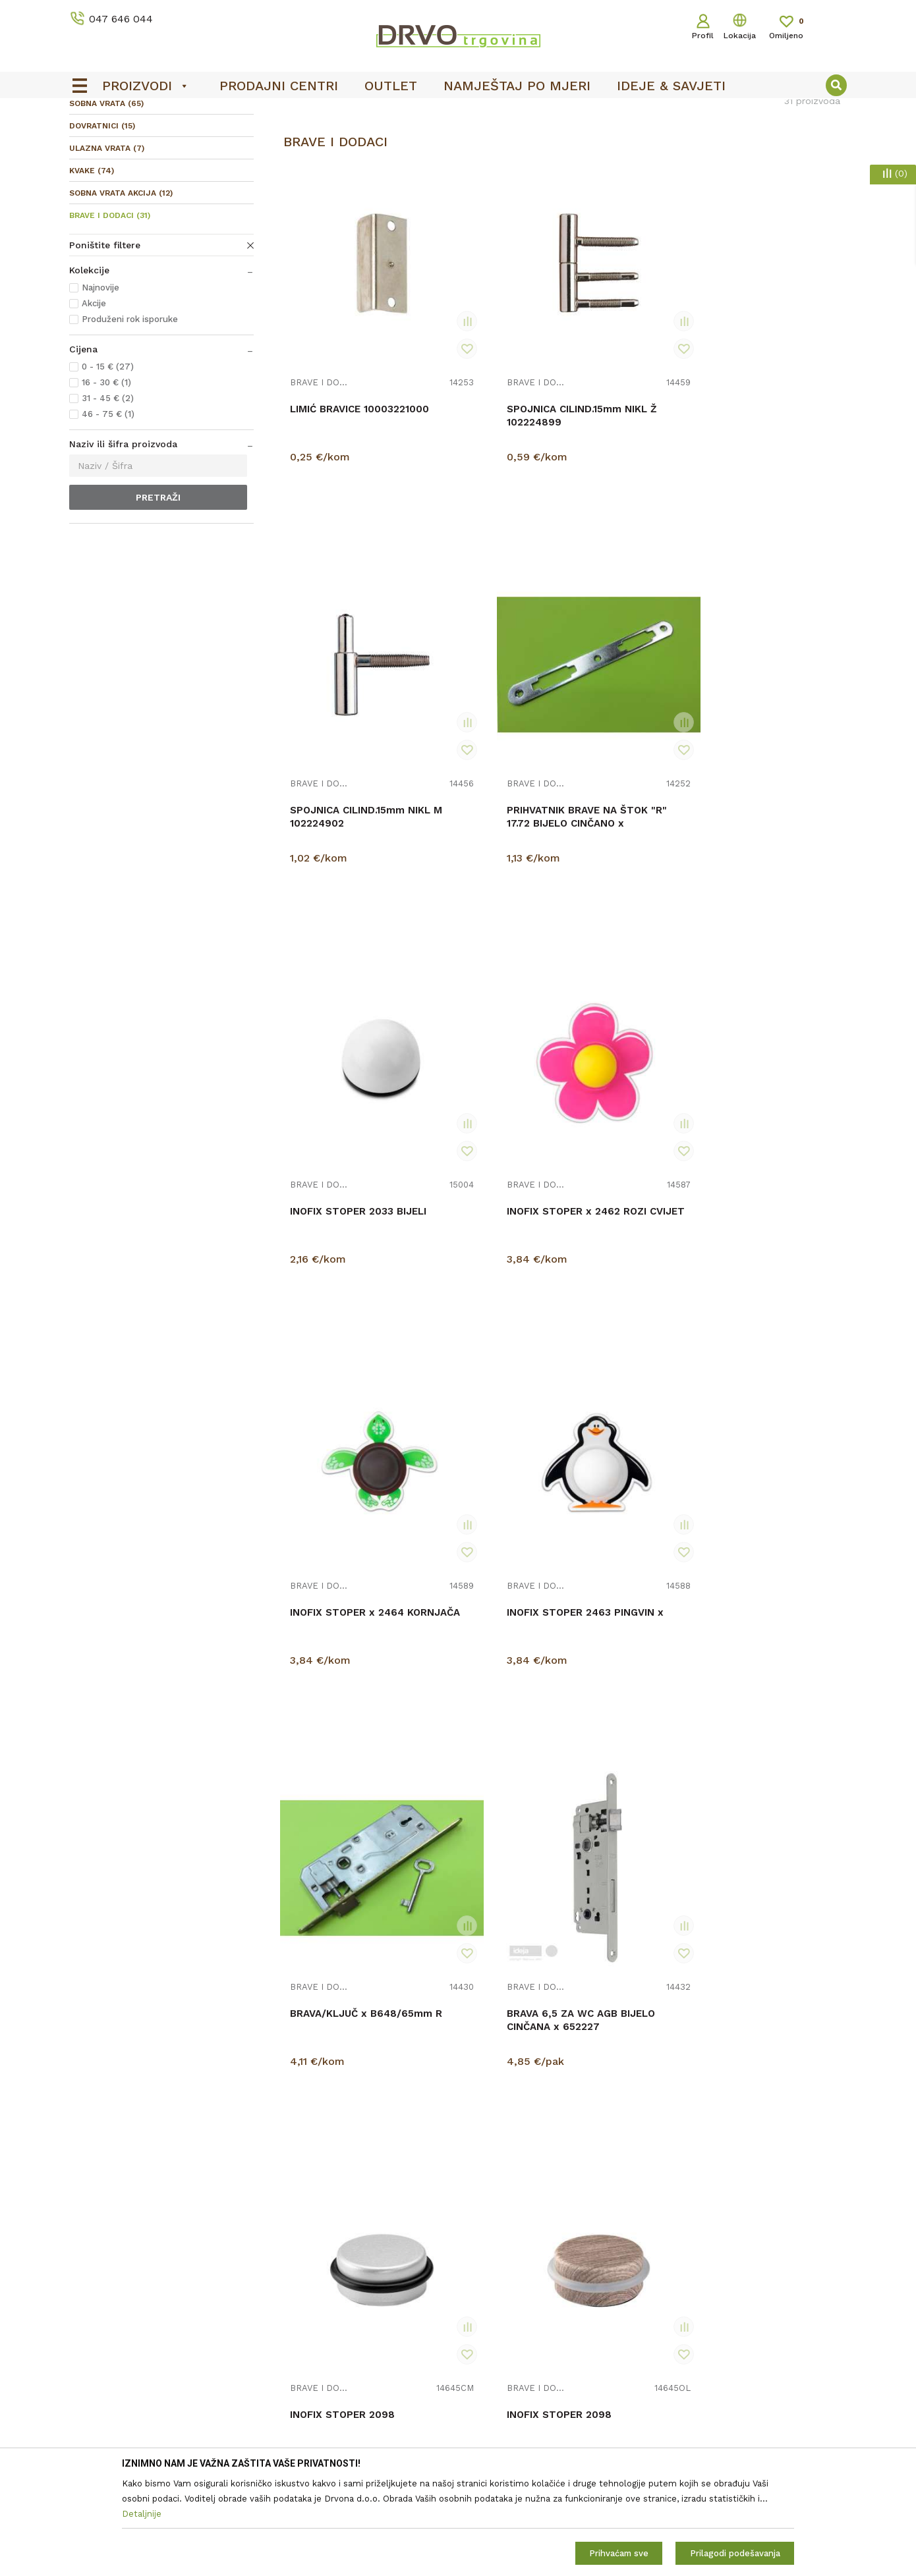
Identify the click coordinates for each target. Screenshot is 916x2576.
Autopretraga (531, 168)
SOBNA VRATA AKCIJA (121, 291)
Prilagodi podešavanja (735, 2553)
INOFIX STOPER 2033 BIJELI (341, 771)
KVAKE (91, 268)
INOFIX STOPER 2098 (629, 1096)
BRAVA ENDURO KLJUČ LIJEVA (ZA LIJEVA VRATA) (334, 1771)
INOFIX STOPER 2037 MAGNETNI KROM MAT (775, 2095)
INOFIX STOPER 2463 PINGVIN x (772, 771)
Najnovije (100, 386)
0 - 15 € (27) (108, 465)
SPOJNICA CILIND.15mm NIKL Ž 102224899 (482, 447)
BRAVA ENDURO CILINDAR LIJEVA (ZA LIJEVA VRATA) (341, 2102)
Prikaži (727, 168)
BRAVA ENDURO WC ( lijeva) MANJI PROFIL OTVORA (485, 2102)
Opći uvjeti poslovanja (513, 2426)
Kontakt (284, 2445)
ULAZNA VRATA (106, 246)
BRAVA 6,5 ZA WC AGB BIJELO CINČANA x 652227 (486, 1109)
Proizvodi (88, 139)
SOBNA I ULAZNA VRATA (169, 139)
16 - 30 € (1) (106, 480)
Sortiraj (594, 168)
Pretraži (158, 595)
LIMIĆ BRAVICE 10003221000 (325, 440)
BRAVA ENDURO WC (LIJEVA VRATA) (624, 2095)
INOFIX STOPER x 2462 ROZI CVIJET (478, 771)
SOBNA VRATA (106, 201)
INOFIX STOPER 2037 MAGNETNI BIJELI (629, 1764)
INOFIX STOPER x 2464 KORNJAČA (619, 771)
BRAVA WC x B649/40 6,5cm (487, 1433)
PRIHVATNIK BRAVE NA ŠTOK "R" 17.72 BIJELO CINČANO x (775, 447)
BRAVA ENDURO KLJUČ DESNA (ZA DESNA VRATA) (764, 1440)
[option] (458, 112)
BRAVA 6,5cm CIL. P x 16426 (487, 1764)
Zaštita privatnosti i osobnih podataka (550, 2445)
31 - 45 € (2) (108, 496)
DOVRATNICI (102, 224)
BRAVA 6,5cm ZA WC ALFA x (628, 1433)
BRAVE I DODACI (109, 313)
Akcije (94, 401)
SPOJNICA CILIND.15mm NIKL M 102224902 (626, 447)
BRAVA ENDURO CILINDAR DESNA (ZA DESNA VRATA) (771, 1771)
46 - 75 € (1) (108, 512)
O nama (284, 2426)
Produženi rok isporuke (130, 417)
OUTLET (456, 112)
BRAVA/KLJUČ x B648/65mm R (328, 1102)
